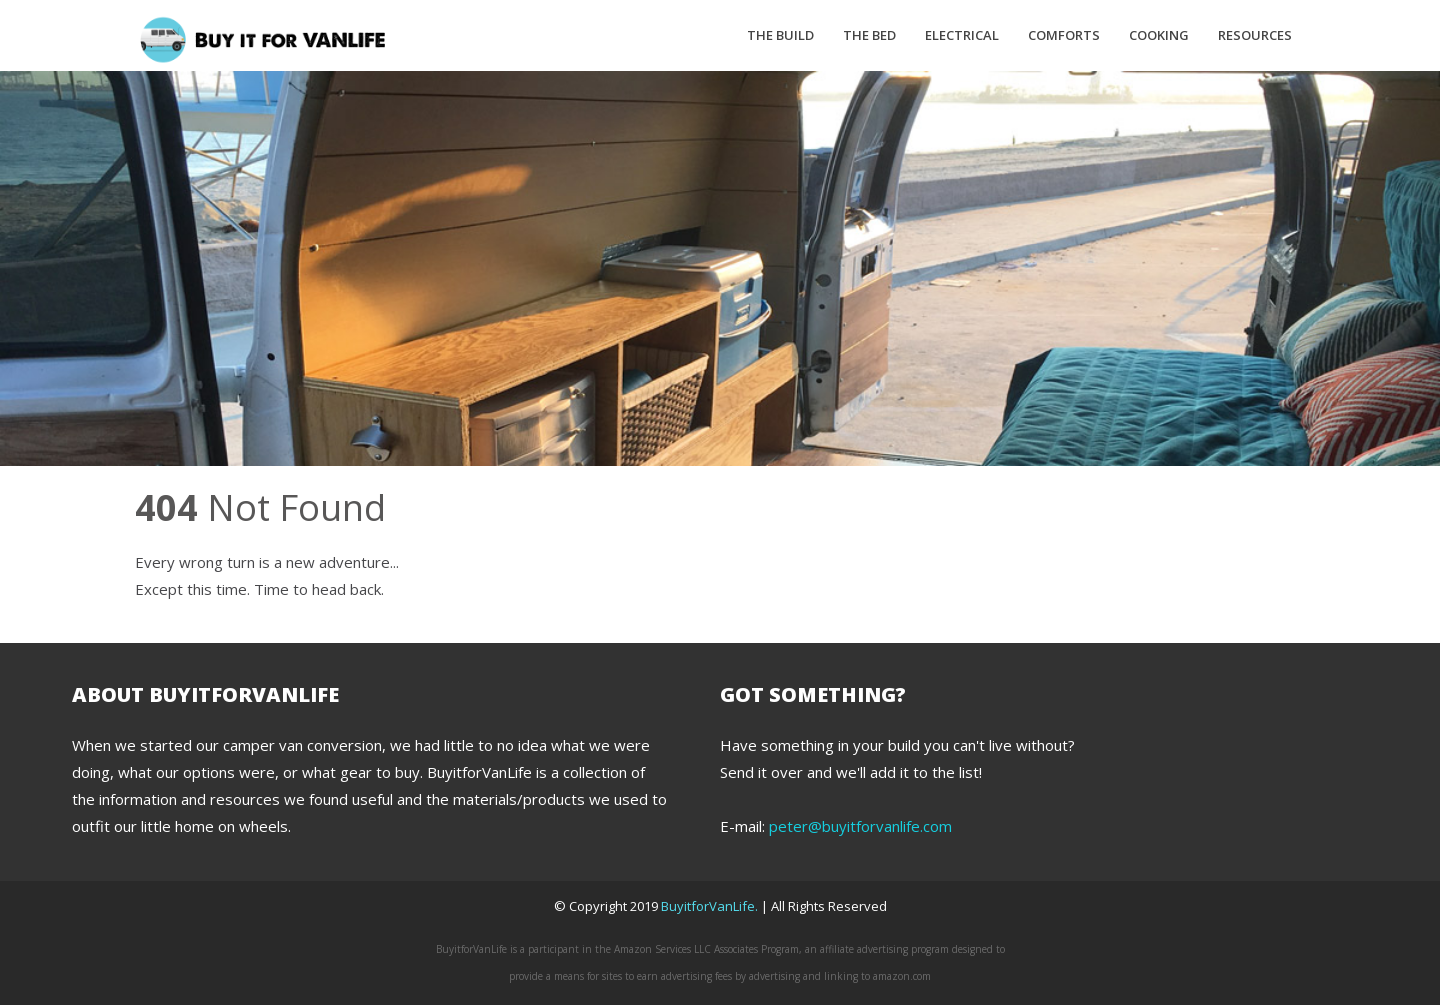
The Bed (869, 35)
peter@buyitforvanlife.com (860, 826)
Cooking (1159, 35)
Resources (1255, 35)
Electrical (962, 35)
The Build (780, 35)
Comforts (1064, 35)
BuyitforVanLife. (711, 906)
